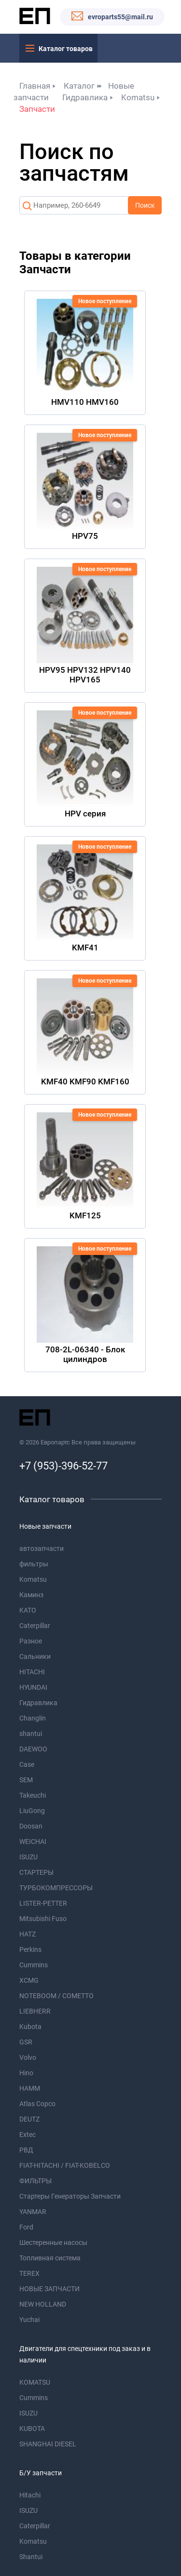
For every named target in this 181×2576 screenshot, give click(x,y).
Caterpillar (34, 1625)
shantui (30, 1733)
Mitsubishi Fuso (43, 1918)
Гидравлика (85, 97)
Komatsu (137, 97)
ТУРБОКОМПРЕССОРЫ (56, 1888)
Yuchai (29, 2319)
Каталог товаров (66, 49)
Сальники (35, 1656)
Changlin (32, 1718)
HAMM (29, 2088)
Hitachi (30, 2495)
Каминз (31, 1595)
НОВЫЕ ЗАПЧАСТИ (49, 2289)
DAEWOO (33, 1749)
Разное (30, 1641)
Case (26, 1764)
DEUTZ (29, 2119)
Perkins (30, 1949)
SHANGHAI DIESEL (47, 2444)
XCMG (29, 1980)
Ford (26, 2227)
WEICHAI (32, 1841)
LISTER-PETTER (43, 1903)
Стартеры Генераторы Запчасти (70, 2196)
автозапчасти (41, 1548)
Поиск (145, 205)
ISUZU (28, 1857)
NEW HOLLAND (42, 2304)
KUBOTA (32, 2428)
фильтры (33, 1564)
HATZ (27, 1934)
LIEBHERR (35, 2011)
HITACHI (32, 1672)
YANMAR (32, 2212)
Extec (27, 2134)
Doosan (30, 1826)
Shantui (30, 2557)
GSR (25, 2042)
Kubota (30, 2026)
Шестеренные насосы (53, 2242)
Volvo (27, 2057)
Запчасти (37, 109)
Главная (34, 86)
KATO (27, 1610)
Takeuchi (32, 1795)
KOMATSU (34, 2382)
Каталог (79, 86)
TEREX (29, 2273)
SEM (26, 1780)
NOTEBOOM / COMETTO (56, 1996)
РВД (26, 2150)
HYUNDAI (33, 1687)
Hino (26, 2073)
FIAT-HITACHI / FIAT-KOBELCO (64, 2165)
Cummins (33, 1965)
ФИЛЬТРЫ (35, 2181)
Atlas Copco (37, 2104)
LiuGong (32, 1811)
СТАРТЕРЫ (36, 1872)
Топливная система (50, 2258)
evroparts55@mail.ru (120, 17)
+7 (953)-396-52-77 (63, 1466)
